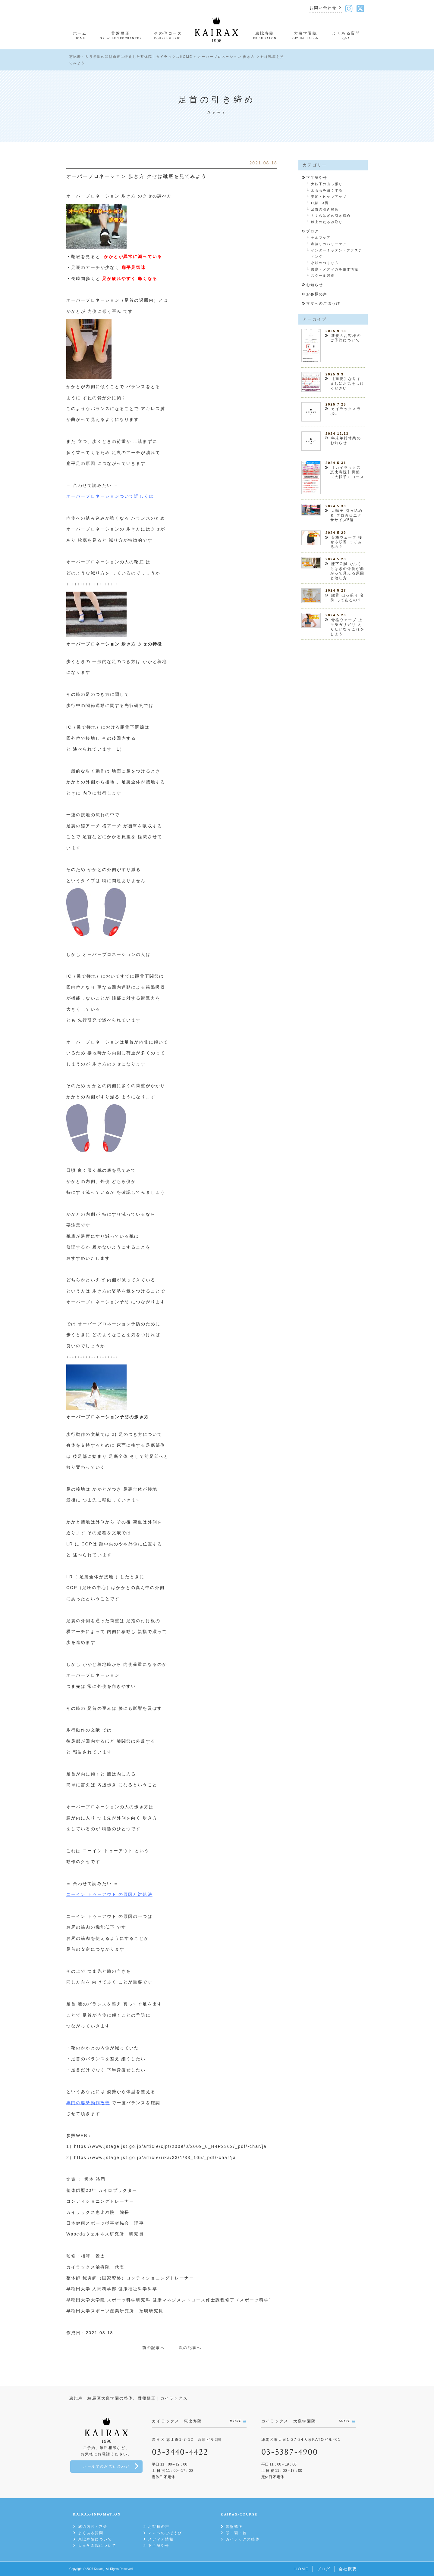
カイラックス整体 (243, 2539)
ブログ (312, 231)
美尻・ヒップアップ (329, 196)
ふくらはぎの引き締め (331, 215)
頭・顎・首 (236, 2533)
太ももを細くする (327, 190)
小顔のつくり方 (325, 263)
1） (120, 749)
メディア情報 (161, 2539)
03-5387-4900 (289, 2452)
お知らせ (314, 285)
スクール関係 (323, 275)
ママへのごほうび (323, 303)
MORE (235, 2421)
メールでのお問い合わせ (106, 2466)
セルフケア (321, 237)
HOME (301, 2569)
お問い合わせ (323, 8)
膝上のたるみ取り (327, 222)
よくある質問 (91, 2533)
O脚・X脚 (320, 203)
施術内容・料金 (93, 2527)
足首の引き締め (325, 209)
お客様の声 (317, 294)
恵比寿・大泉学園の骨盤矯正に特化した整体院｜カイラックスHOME (130, 56)
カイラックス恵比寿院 (90, 2212)
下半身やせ (317, 178)
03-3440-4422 (180, 2452)
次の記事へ (190, 2347)
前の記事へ (153, 2347)
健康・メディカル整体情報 (334, 269)
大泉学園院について (97, 2545)
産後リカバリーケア (329, 244)
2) (114, 1434)
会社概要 (348, 2569)
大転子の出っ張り (327, 184)
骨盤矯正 (234, 2527)
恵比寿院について (95, 2539)
